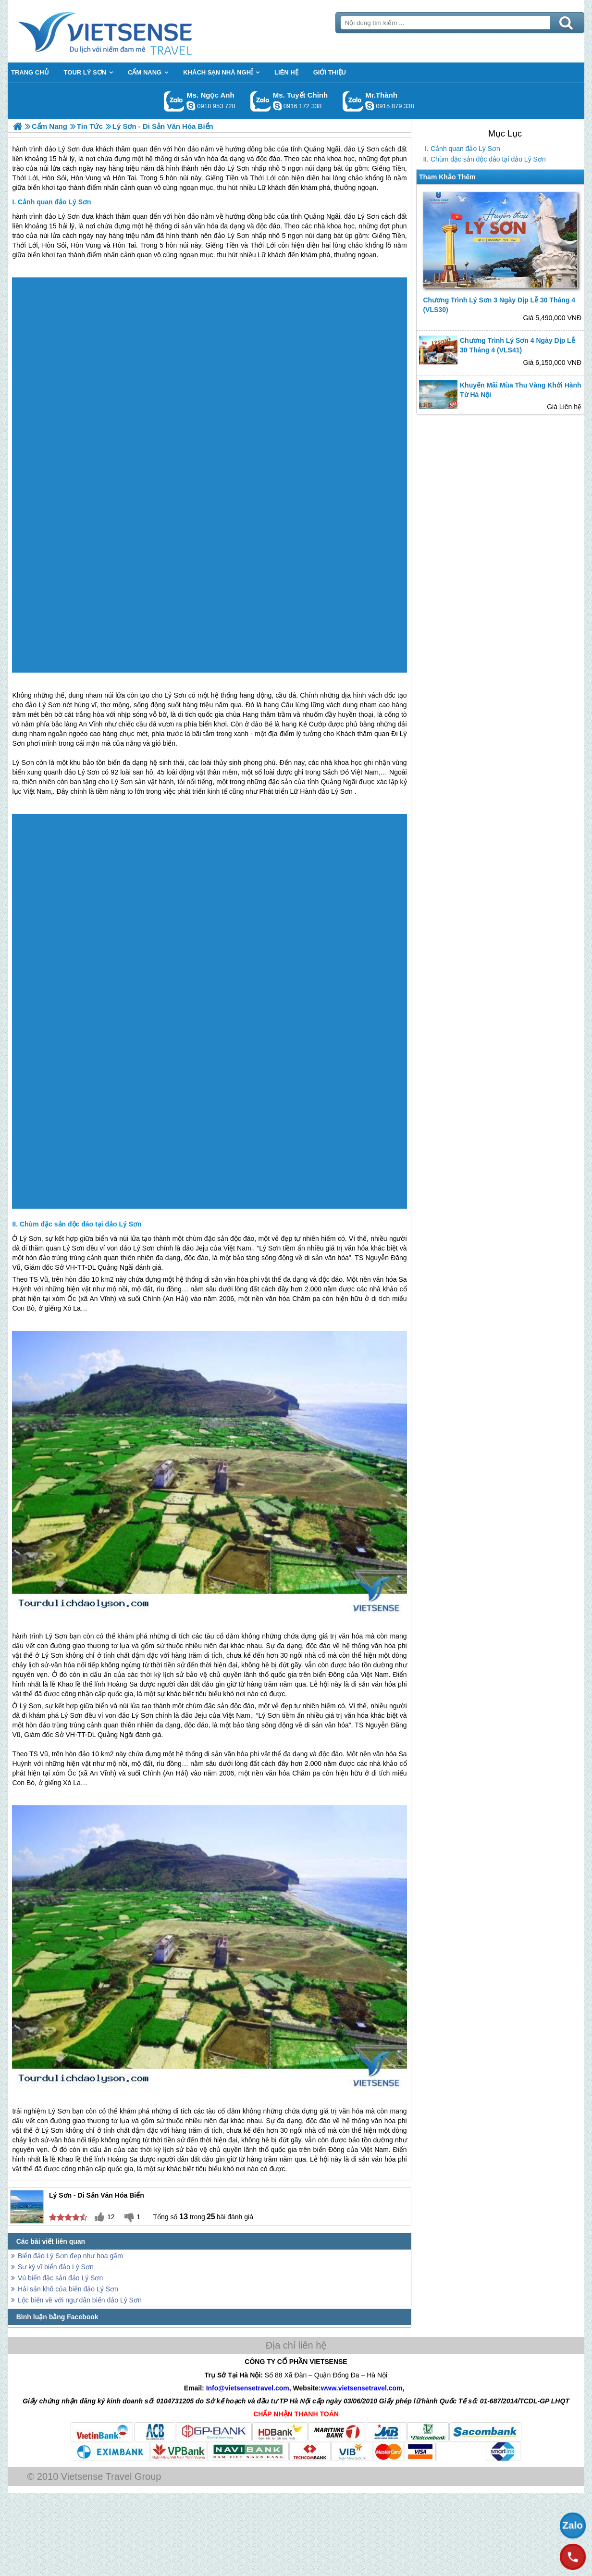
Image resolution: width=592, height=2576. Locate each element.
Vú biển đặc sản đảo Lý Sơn (60, 2278)
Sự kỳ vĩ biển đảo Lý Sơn (56, 2267)
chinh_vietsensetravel (277, 106)
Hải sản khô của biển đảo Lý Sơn (68, 2289)
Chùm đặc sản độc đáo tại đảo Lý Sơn (488, 159)
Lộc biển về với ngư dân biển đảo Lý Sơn (80, 2300)
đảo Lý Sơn (62, 216)
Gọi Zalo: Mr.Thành (353, 101)
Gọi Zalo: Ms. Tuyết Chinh (260, 101)
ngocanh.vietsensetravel (191, 106)
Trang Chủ (129, 31)
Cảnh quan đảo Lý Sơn (465, 148)
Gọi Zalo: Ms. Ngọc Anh (174, 101)
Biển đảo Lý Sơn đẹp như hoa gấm (70, 2256)
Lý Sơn (175, 695)
